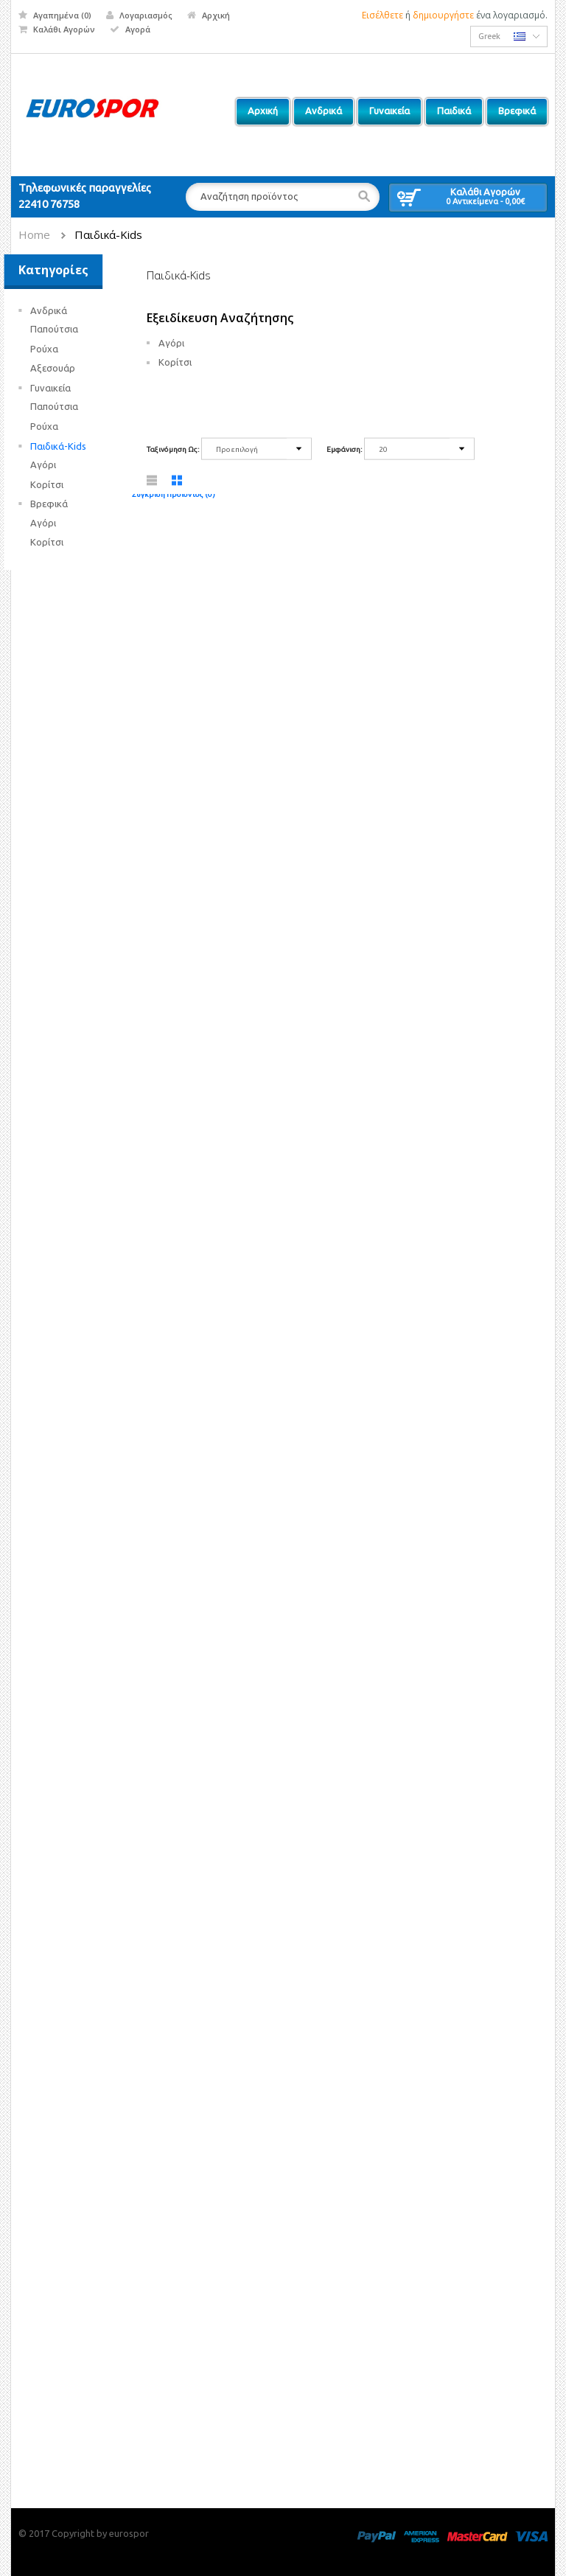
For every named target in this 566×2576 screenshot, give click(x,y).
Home (34, 234)
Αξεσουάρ (67, 368)
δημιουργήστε (443, 15)
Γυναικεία (65, 388)
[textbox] (282, 197)
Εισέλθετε (382, 15)
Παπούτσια (69, 329)
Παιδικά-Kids (108, 234)
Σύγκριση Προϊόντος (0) (173, 494)
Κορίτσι (61, 484)
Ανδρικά (63, 310)
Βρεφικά (64, 503)
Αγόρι (58, 464)
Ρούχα (59, 349)
